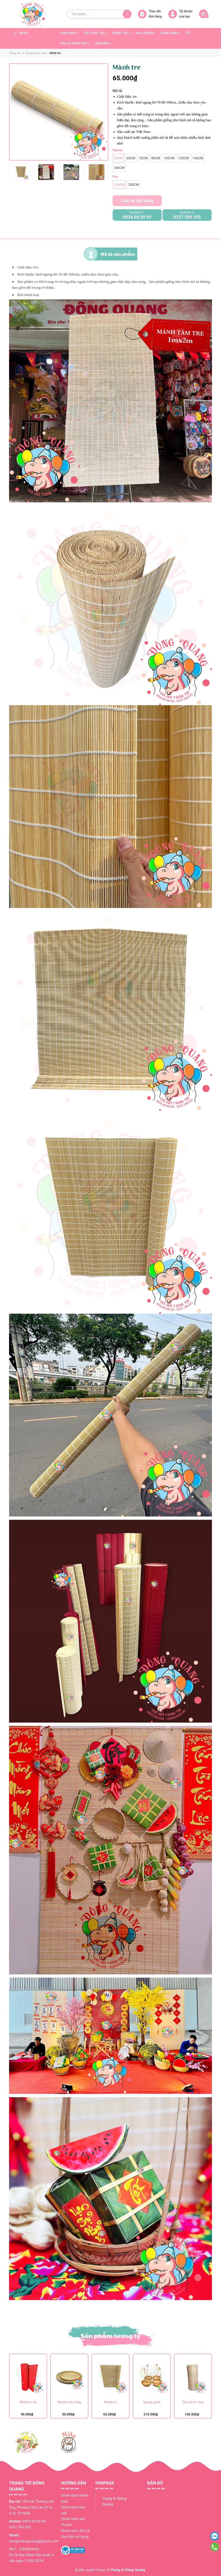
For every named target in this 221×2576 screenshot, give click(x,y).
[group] (58, 112)
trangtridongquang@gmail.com (33, 2541)
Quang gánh (151, 2402)
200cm (119, 168)
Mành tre (110, 2402)
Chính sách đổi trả (75, 2531)
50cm (118, 158)
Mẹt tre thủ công (69, 2402)
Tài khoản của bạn (180, 13)
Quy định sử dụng (74, 2537)
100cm (169, 158)
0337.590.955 (20, 2527)
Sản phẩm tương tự (110, 2335)
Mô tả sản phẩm (118, 254)
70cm (143, 158)
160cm (198, 158)
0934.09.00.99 (34, 2521)
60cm (130, 158)
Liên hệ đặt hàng (137, 200)
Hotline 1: (137, 215)
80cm (155, 158)
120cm (183, 158)
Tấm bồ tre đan (193, 2402)
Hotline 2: (187, 215)
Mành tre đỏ (28, 2402)
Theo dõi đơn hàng (150, 13)
